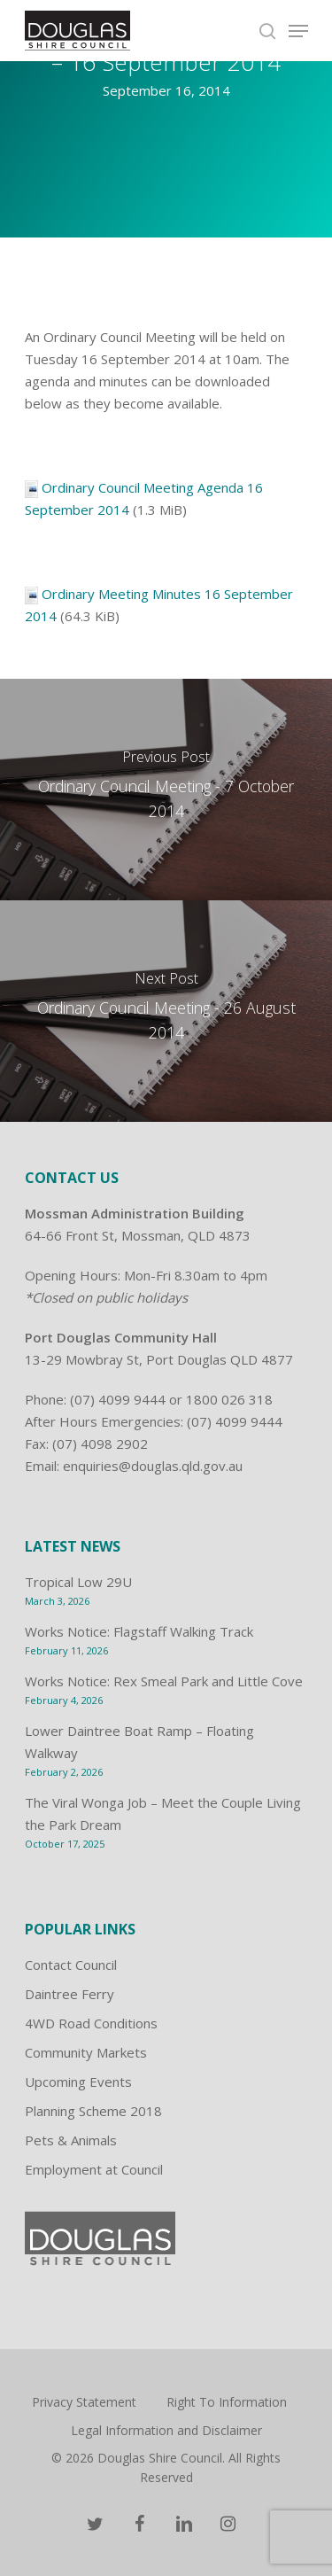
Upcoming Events (78, 2081)
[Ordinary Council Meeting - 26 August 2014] (166, 1011)
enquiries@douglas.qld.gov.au (153, 1466)
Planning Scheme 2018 (93, 2111)
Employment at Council (94, 2169)
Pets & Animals (71, 2140)
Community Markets (86, 2052)
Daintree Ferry (69, 1994)
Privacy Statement (84, 2401)
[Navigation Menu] (298, 31)
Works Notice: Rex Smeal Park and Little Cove (164, 1681)
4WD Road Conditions (91, 2023)
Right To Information (226, 2401)
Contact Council (71, 1964)
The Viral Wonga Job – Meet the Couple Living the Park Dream (163, 1813)
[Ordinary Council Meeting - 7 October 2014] (166, 789)
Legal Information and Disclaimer (166, 2430)
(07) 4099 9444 (118, 1399)
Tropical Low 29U (78, 1582)
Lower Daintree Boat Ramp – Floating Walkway (139, 1742)
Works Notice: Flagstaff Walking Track (139, 1631)
